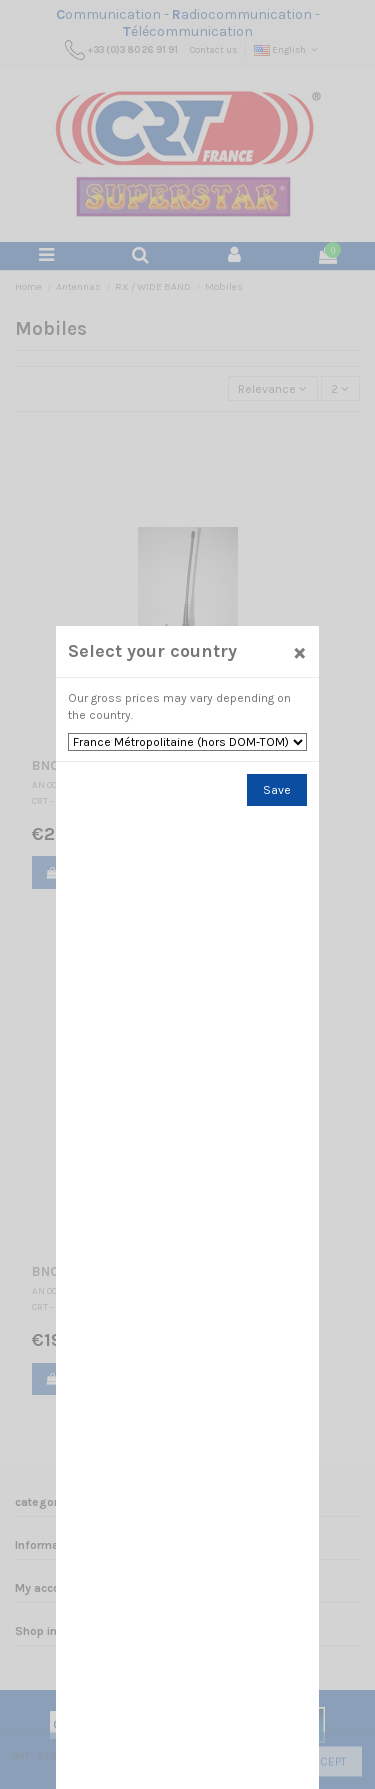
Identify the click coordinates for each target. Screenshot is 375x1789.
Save (277, 790)
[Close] (300, 651)
